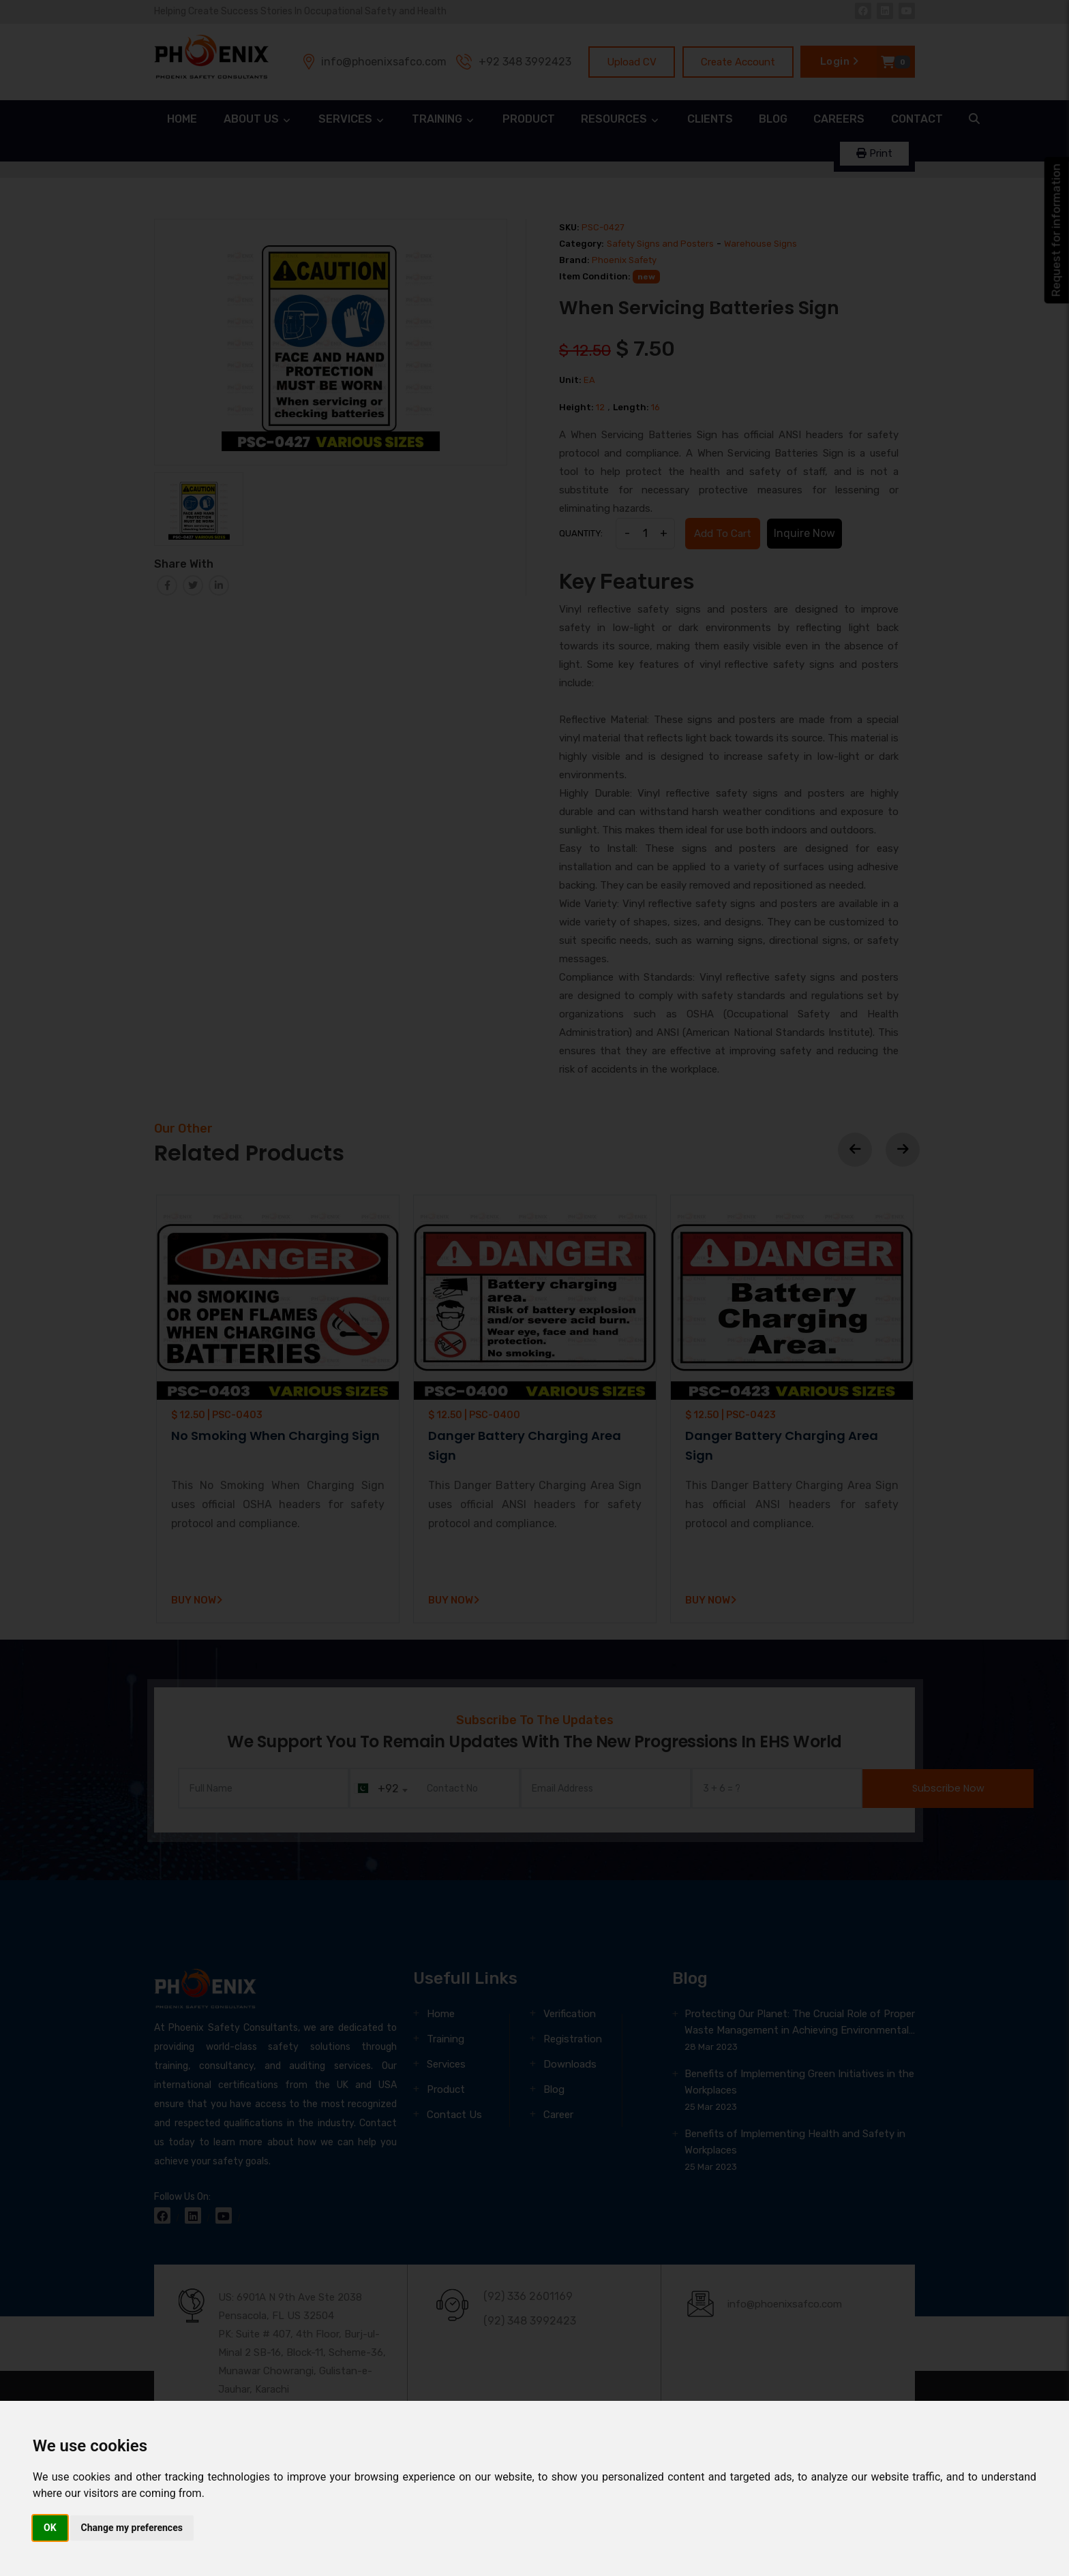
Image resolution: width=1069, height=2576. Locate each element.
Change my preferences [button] (132, 2527)
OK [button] (50, 2527)
